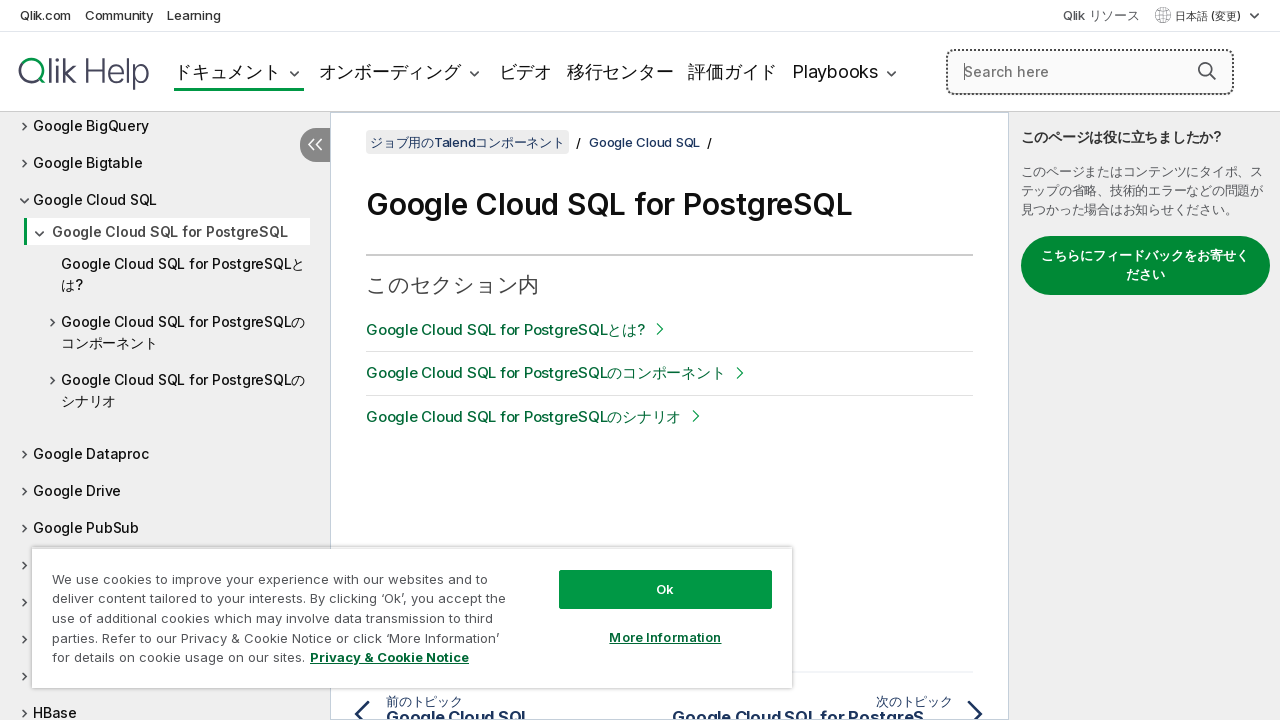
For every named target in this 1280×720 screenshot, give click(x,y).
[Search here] (1090, 72)
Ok (650, 574)
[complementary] (1144, 416)
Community (119, 15)
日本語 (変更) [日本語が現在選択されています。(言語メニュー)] (1209, 16)
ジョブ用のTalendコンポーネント (467, 142)
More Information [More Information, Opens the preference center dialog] (650, 622)
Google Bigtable (87, 162)
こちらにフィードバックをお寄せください (1145, 265)
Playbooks (835, 71)
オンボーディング (390, 71)
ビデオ (525, 71)
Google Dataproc (90, 453)
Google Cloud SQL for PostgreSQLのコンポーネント (183, 332)
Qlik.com (45, 15)
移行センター (620, 71)
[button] (1207, 71)
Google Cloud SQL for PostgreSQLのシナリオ (183, 390)
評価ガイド (732, 71)
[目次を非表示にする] (315, 145)
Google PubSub (86, 527)
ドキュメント (227, 71)
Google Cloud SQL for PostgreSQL (169, 231)
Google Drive (77, 490)
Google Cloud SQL (95, 199)
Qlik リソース (1101, 15)
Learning (193, 15)
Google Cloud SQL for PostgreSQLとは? (183, 274)
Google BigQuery (90, 125)
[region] (403, 610)
